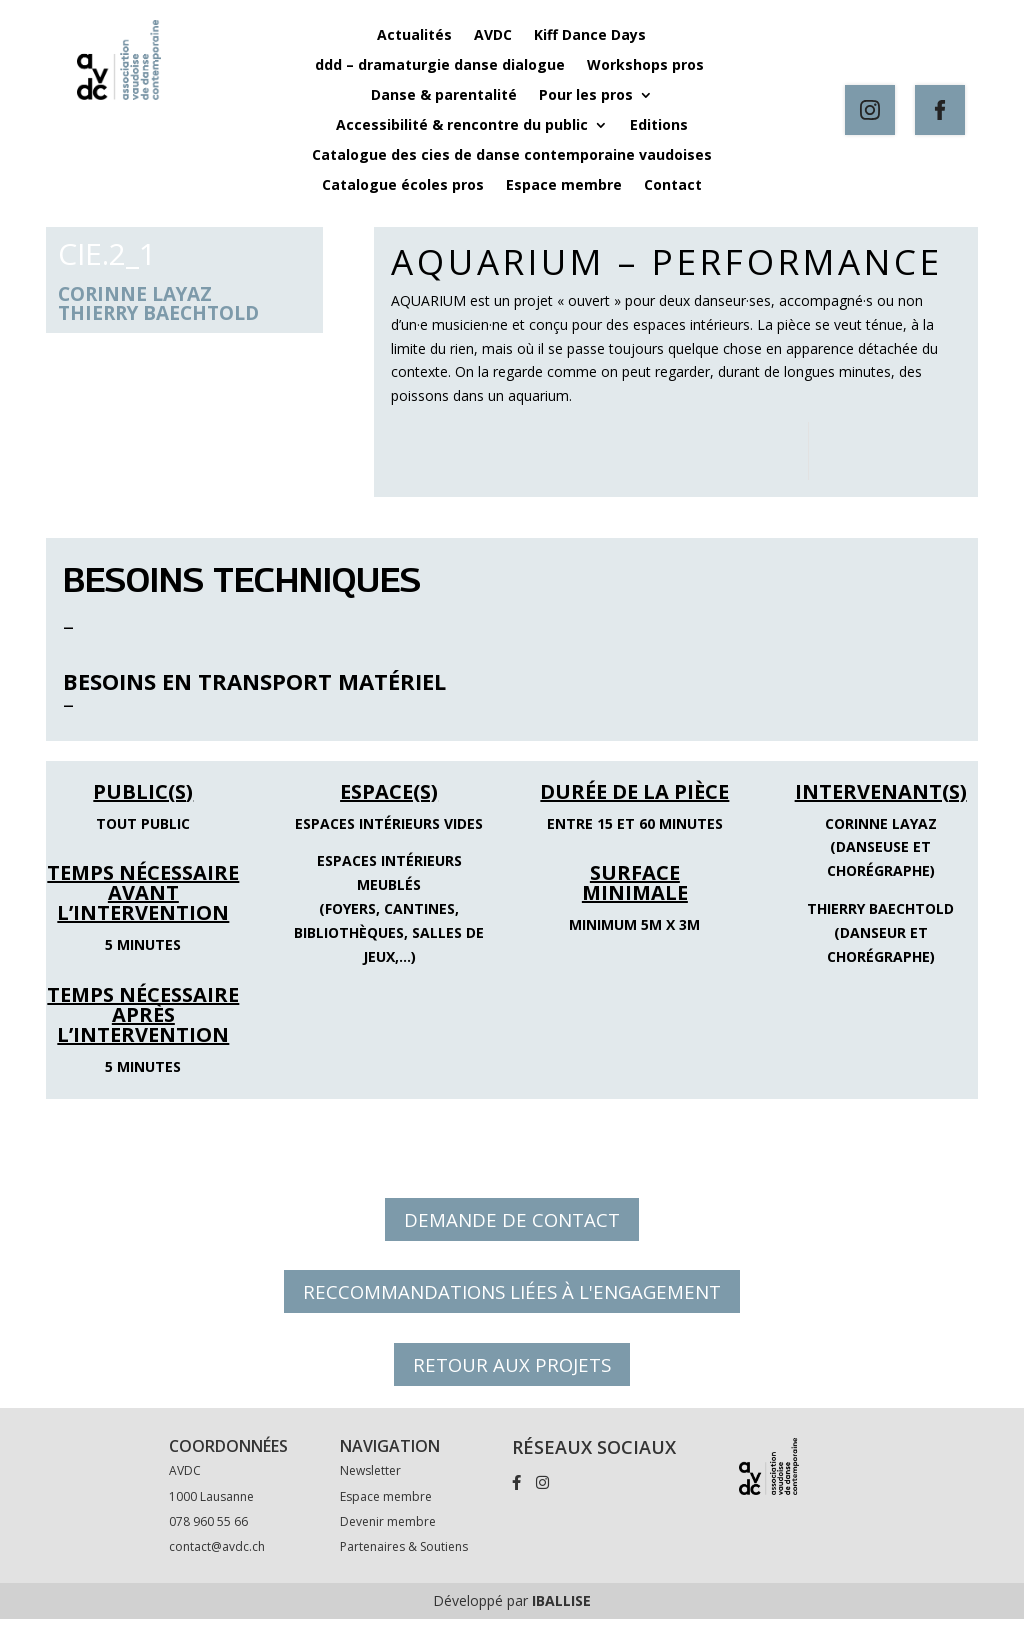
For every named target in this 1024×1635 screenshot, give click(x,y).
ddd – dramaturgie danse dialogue (440, 66)
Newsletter (370, 1486)
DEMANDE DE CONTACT (512, 1221)
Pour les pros (586, 96)
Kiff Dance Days (590, 36)
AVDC (493, 36)
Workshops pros (647, 66)
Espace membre (564, 186)
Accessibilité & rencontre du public (462, 126)
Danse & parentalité (444, 96)
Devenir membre (388, 1537)
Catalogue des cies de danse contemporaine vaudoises (512, 156)
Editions (659, 126)
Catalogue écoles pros (403, 186)
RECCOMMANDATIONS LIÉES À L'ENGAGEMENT (511, 1299)
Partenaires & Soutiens (404, 1562)
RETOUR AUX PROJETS (511, 1377)
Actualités (414, 36)
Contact (673, 186)
